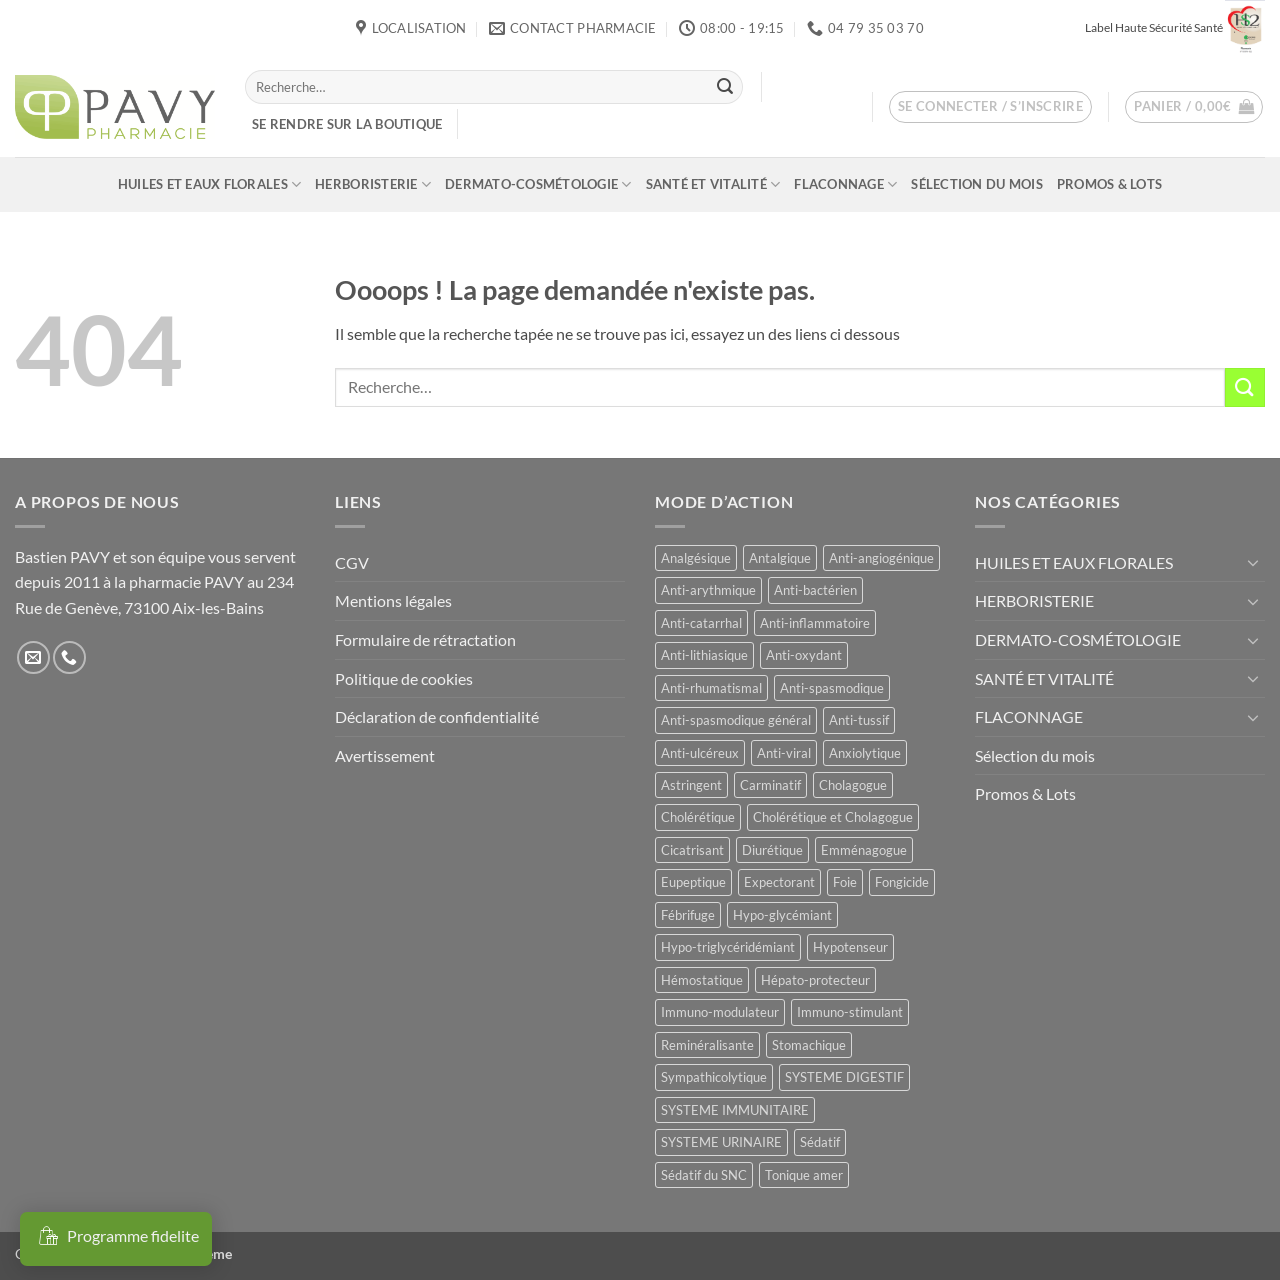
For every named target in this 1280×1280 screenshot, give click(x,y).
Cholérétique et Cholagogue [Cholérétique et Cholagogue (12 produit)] (833, 817)
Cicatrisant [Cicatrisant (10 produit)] (692, 850)
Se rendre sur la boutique (347, 124)
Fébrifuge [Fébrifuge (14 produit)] (688, 915)
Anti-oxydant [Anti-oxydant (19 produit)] (804, 655)
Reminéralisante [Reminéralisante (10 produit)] (707, 1045)
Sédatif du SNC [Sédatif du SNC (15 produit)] (704, 1175)
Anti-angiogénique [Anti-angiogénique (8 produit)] (881, 558)
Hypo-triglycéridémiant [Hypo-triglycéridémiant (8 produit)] (728, 947)
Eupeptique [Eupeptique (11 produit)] (693, 882)
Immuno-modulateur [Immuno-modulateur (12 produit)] (720, 1012)
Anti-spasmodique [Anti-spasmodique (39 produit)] (832, 688)
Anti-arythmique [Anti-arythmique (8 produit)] (708, 590)
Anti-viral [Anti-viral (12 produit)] (784, 753)
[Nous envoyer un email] (33, 657)
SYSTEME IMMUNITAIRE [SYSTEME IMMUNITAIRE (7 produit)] (735, 1110)
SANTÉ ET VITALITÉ (713, 184)
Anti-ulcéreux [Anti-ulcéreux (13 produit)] (700, 753)
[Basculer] (1253, 562)
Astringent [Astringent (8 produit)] (691, 785)
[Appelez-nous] (69, 657)
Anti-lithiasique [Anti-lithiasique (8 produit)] (704, 655)
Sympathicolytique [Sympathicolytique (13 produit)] (714, 1077)
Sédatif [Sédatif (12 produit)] (820, 1142)
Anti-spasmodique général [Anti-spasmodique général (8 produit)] (736, 720)
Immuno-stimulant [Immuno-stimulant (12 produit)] (850, 1012)
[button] (991, 107)
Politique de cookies (404, 678)
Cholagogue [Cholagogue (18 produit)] (853, 785)
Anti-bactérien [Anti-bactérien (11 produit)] (815, 590)
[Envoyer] (725, 87)
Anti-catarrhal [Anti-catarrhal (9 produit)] (701, 623)
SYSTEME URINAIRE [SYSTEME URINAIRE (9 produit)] (721, 1142)
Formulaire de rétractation (425, 639)
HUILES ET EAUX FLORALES (209, 184)
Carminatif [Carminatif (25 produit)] (770, 785)
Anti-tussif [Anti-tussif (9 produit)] (859, 720)
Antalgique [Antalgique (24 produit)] (780, 558)
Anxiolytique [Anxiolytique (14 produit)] (865, 753)
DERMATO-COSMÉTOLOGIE (538, 184)
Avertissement (385, 755)
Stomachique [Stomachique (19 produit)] (809, 1045)
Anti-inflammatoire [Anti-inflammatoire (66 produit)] (815, 623)
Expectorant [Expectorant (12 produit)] (779, 882)
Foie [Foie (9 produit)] (845, 882)
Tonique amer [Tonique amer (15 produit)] (804, 1175)
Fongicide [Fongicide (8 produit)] (902, 882)
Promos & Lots (1109, 184)
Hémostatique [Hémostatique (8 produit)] (702, 980)
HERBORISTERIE (373, 184)
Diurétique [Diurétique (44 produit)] (772, 850)
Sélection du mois (976, 184)
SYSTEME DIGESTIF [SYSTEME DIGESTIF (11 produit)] (844, 1077)
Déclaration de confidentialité (437, 716)
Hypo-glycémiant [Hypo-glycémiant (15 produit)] (782, 915)
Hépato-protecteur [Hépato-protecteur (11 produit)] (815, 980)
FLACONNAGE (845, 184)
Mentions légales (393, 600)
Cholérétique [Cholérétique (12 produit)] (698, 817)
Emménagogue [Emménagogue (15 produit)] (864, 850)
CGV (352, 562)
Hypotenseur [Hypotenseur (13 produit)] (850, 947)
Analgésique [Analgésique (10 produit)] (696, 558)
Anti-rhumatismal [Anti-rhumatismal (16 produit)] (711, 688)
